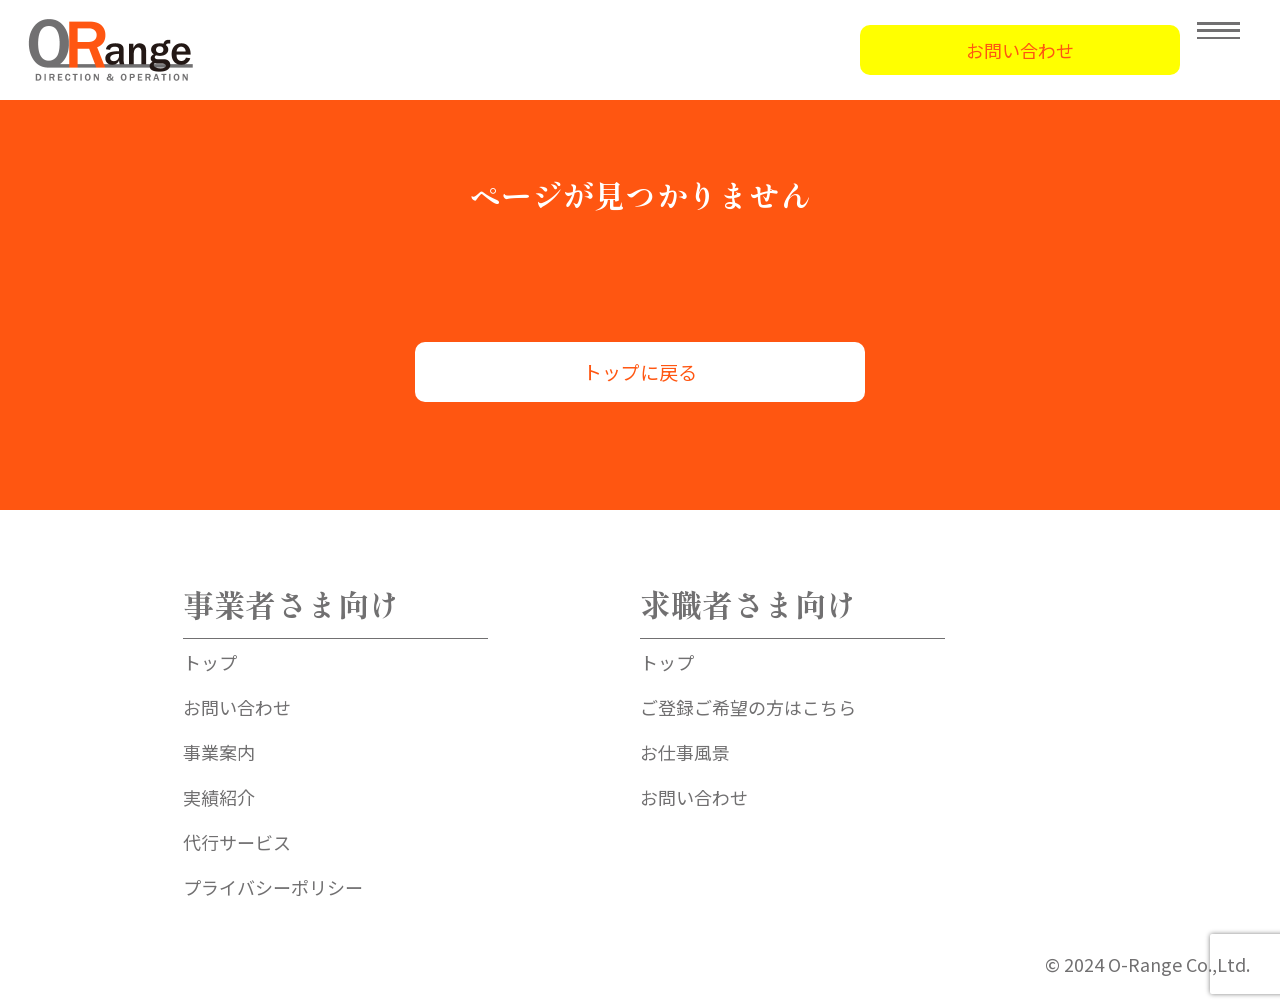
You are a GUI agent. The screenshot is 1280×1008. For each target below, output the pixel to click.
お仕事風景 (685, 752)
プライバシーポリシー (273, 887)
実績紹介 (219, 797)
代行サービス (237, 842)
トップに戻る (640, 371)
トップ (210, 662)
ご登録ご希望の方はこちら (748, 707)
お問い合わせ (1020, 50)
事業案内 (219, 752)
